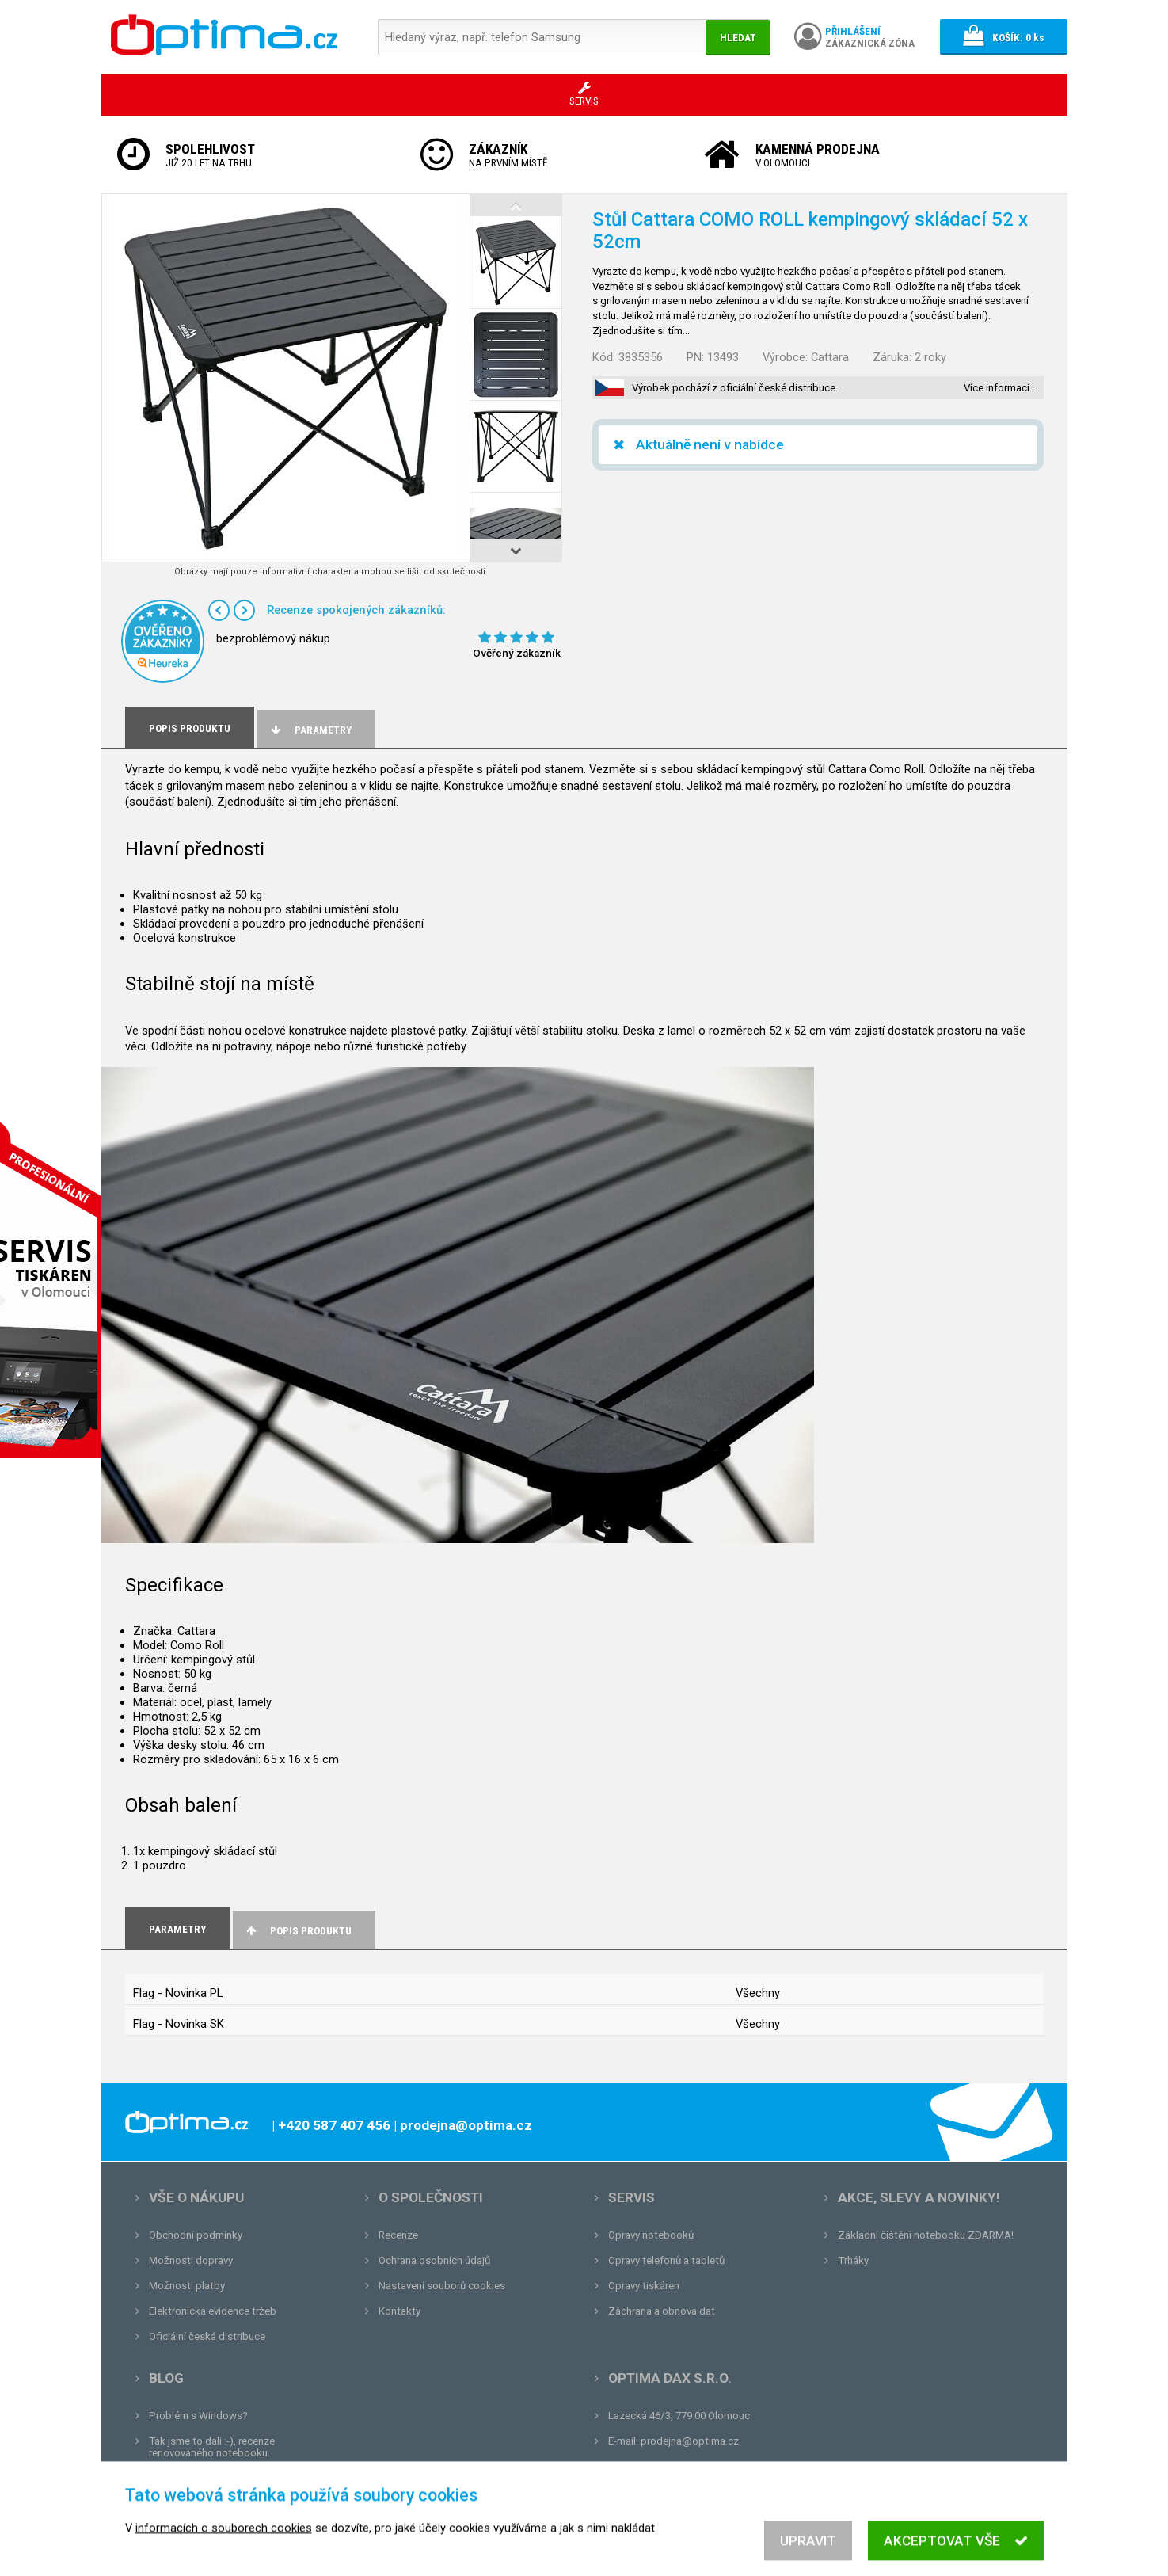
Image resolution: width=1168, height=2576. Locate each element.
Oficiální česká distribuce (207, 2336)
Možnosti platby (187, 2286)
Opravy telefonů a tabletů (666, 2260)
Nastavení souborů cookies (442, 2286)
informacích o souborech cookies (223, 2546)
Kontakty (399, 2311)
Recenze (398, 2235)
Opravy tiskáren (643, 2286)
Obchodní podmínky (195, 2235)
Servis (631, 2197)
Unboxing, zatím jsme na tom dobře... (235, 2478)
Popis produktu (298, 1931)
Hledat (738, 38)
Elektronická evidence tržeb (212, 2311)
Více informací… (1000, 388)
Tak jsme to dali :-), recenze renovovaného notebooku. (212, 2447)
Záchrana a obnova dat (661, 2311)
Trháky (853, 2260)
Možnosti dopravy (191, 2260)
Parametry (310, 730)
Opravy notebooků (651, 2235)
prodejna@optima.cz (690, 2441)
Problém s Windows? (198, 2416)
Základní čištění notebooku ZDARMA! (926, 2235)
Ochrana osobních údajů (434, 2260)
